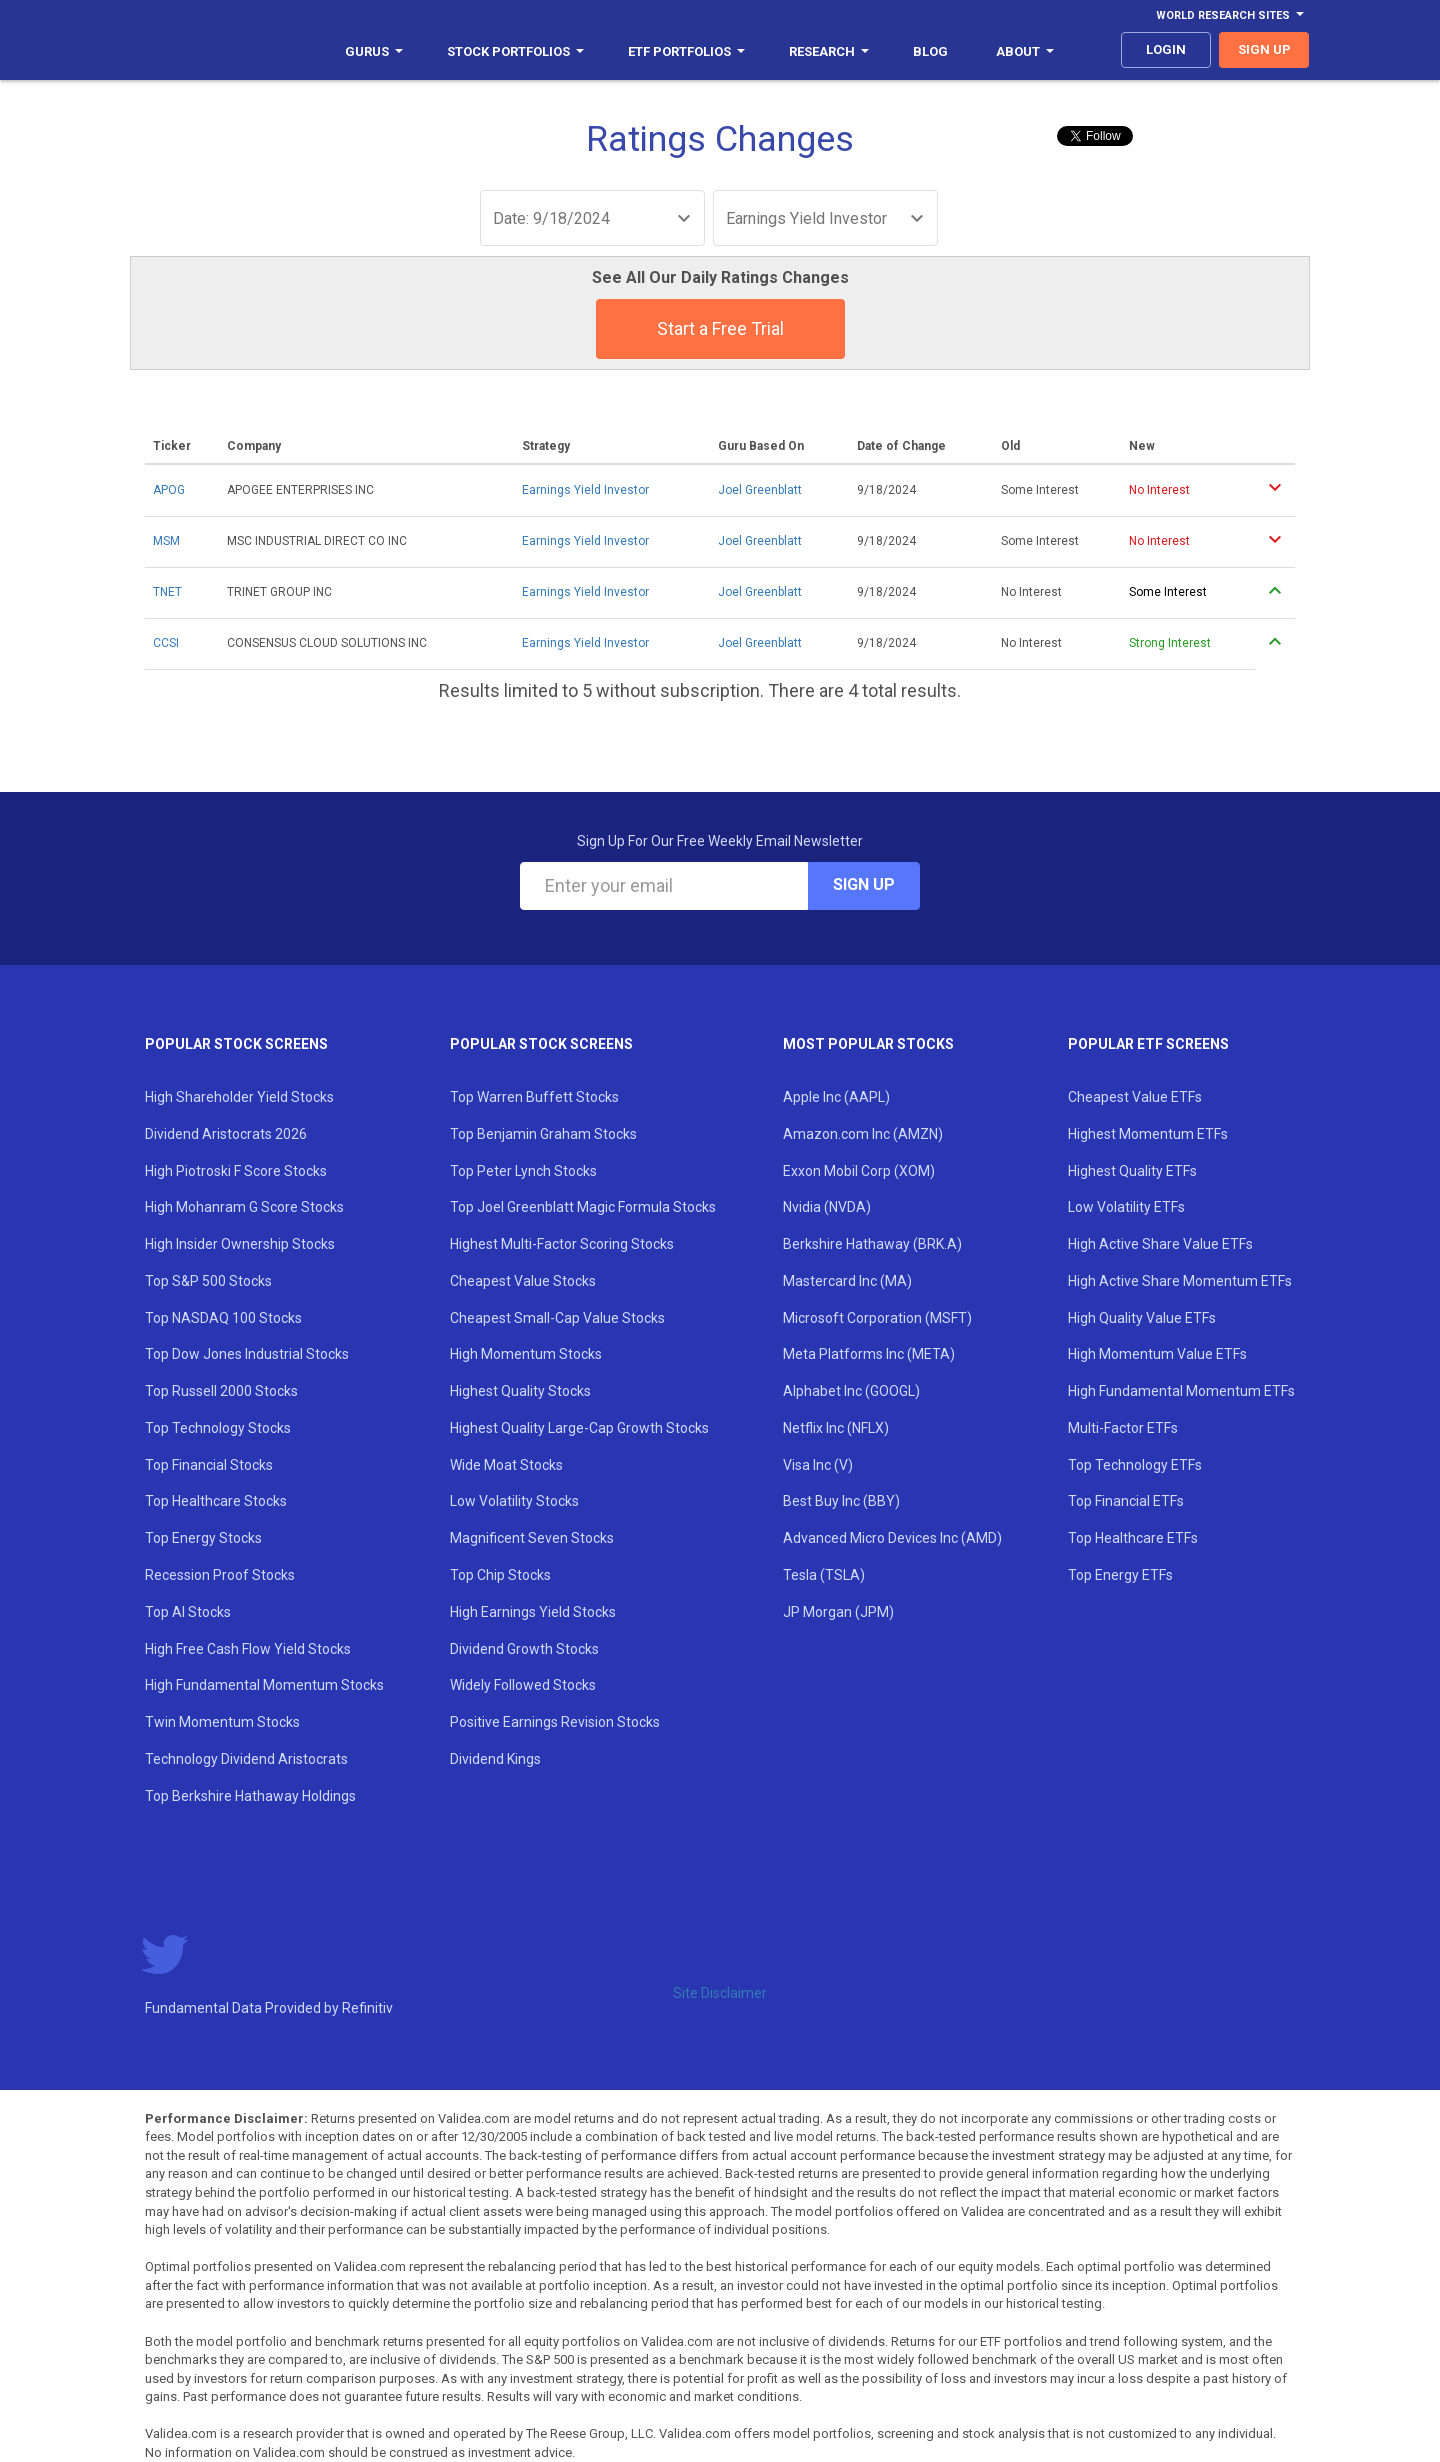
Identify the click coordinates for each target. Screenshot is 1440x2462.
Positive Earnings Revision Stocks (555, 1722)
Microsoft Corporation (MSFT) (877, 1318)
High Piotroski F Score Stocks (236, 1171)
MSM (166, 541)
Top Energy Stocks (203, 1538)
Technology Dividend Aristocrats (246, 1759)
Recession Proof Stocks (220, 1575)
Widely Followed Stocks (523, 1685)
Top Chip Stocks (500, 1575)
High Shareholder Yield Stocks (239, 1097)
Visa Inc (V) (818, 1465)
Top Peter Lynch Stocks (523, 1171)
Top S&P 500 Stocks (208, 1281)
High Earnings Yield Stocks (533, 1612)
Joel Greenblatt (760, 490)
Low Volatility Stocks (514, 1501)
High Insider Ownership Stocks (240, 1244)
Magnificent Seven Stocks (532, 1538)
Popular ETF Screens (1148, 1044)
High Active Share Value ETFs (1160, 1244)
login (1166, 49)
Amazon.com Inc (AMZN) (863, 1134)
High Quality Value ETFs (1142, 1318)
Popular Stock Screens (236, 1044)
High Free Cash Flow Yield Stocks (248, 1649)
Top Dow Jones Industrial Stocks (247, 1354)
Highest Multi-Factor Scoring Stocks (562, 1244)
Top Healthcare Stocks (216, 1501)
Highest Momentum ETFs (1148, 1134)
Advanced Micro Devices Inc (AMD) (892, 1538)
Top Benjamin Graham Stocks (543, 1134)
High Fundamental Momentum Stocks (264, 1685)
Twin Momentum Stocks (222, 1722)
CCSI (166, 643)
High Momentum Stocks (526, 1354)
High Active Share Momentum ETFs (1180, 1281)
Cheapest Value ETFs (1135, 1097)
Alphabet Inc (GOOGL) (851, 1391)
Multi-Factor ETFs (1123, 1428)
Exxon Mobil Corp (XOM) (859, 1171)
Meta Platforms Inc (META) (869, 1354)
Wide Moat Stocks (506, 1465)
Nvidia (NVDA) (827, 1207)
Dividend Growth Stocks (524, 1649)
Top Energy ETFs (1120, 1575)
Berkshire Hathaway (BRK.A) (872, 1244)
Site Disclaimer (720, 1993)
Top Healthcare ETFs (1133, 1538)
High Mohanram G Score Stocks (244, 1207)
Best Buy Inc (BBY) (841, 1501)
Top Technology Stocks (218, 1428)
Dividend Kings (495, 1759)
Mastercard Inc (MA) (847, 1281)
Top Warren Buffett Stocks (534, 1097)
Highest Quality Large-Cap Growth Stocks (579, 1428)
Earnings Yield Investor (585, 490)
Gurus (374, 51)
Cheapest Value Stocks (523, 1281)
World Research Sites (1230, 15)
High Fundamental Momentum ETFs (1181, 1391)
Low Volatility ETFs (1126, 1207)
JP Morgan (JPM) (838, 1612)
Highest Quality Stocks (520, 1391)
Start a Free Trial (720, 328)
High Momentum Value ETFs (1157, 1354)
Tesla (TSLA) (824, 1575)
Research (829, 51)
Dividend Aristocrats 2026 (226, 1134)
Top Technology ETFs (1135, 1465)
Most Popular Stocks (868, 1044)
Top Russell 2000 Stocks (221, 1391)
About (1025, 51)
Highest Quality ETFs (1132, 1171)
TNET (167, 592)
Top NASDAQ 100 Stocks (223, 1318)
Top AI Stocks (188, 1612)
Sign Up (864, 884)
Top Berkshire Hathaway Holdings (250, 1796)
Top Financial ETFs (1126, 1501)
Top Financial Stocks (209, 1465)
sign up (1264, 49)
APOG (169, 490)
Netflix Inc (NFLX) (836, 1428)
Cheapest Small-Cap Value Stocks (557, 1318)
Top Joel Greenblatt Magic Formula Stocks (583, 1207)
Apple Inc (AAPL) (836, 1097)
